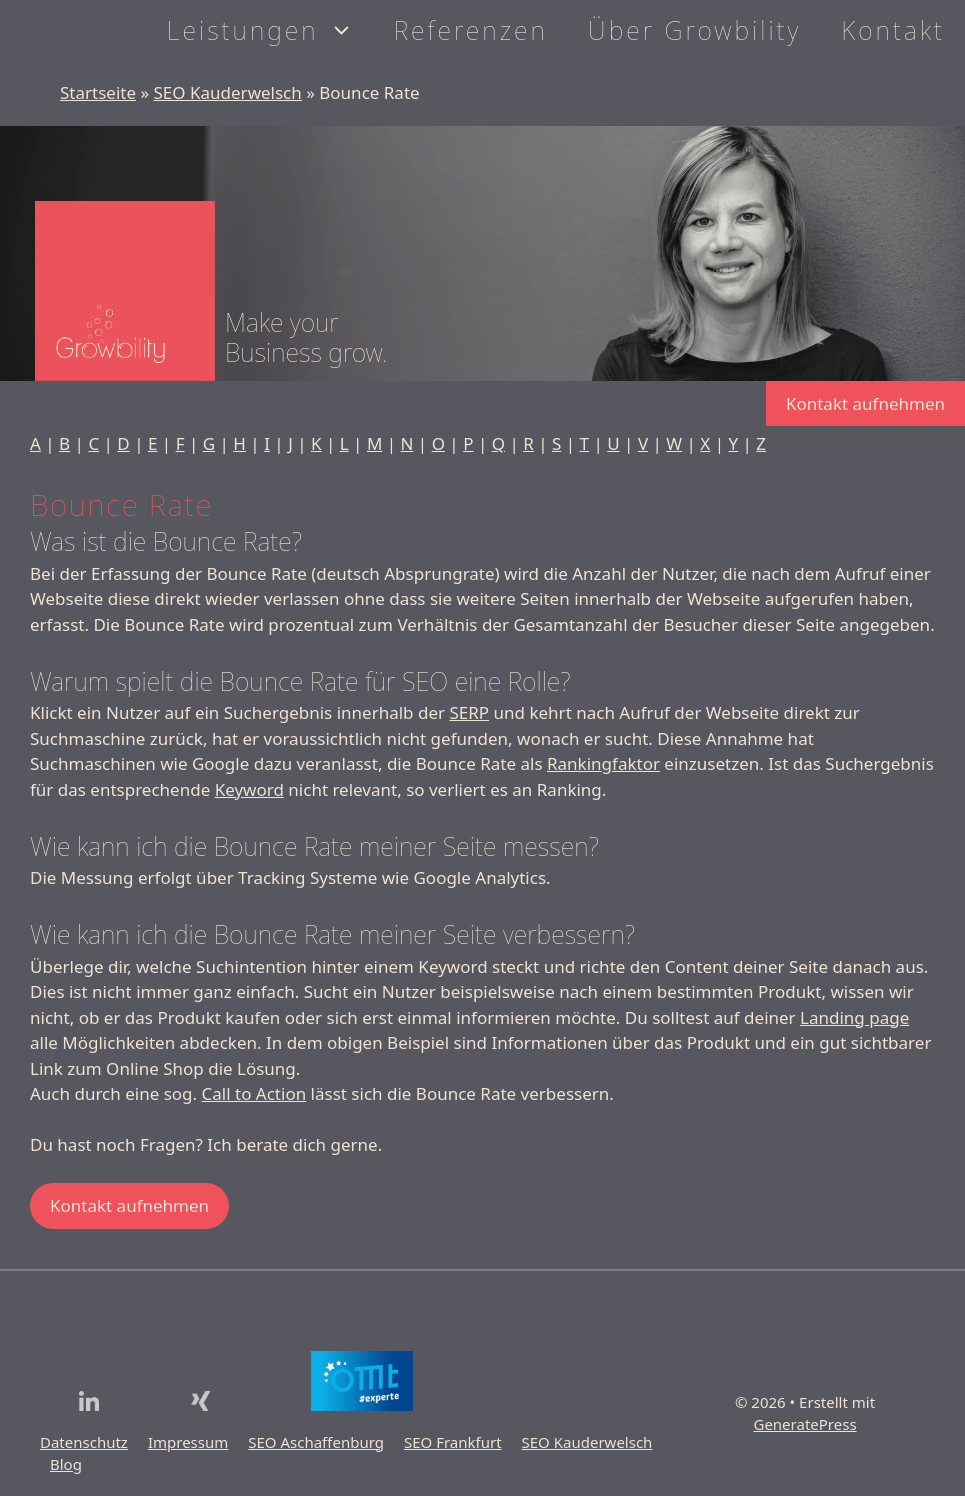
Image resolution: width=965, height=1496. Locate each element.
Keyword (249, 789)
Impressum (188, 1442)
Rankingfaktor (603, 763)
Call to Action (254, 1093)
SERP (469, 712)
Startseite (98, 92)
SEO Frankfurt (453, 1442)
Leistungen (270, 30)
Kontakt (893, 30)
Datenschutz (84, 1442)
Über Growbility (694, 30)
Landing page (854, 1017)
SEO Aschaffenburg (316, 1442)
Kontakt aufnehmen (865, 403)
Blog (66, 1464)
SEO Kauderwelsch (228, 92)
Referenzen (471, 30)
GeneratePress (804, 1424)
